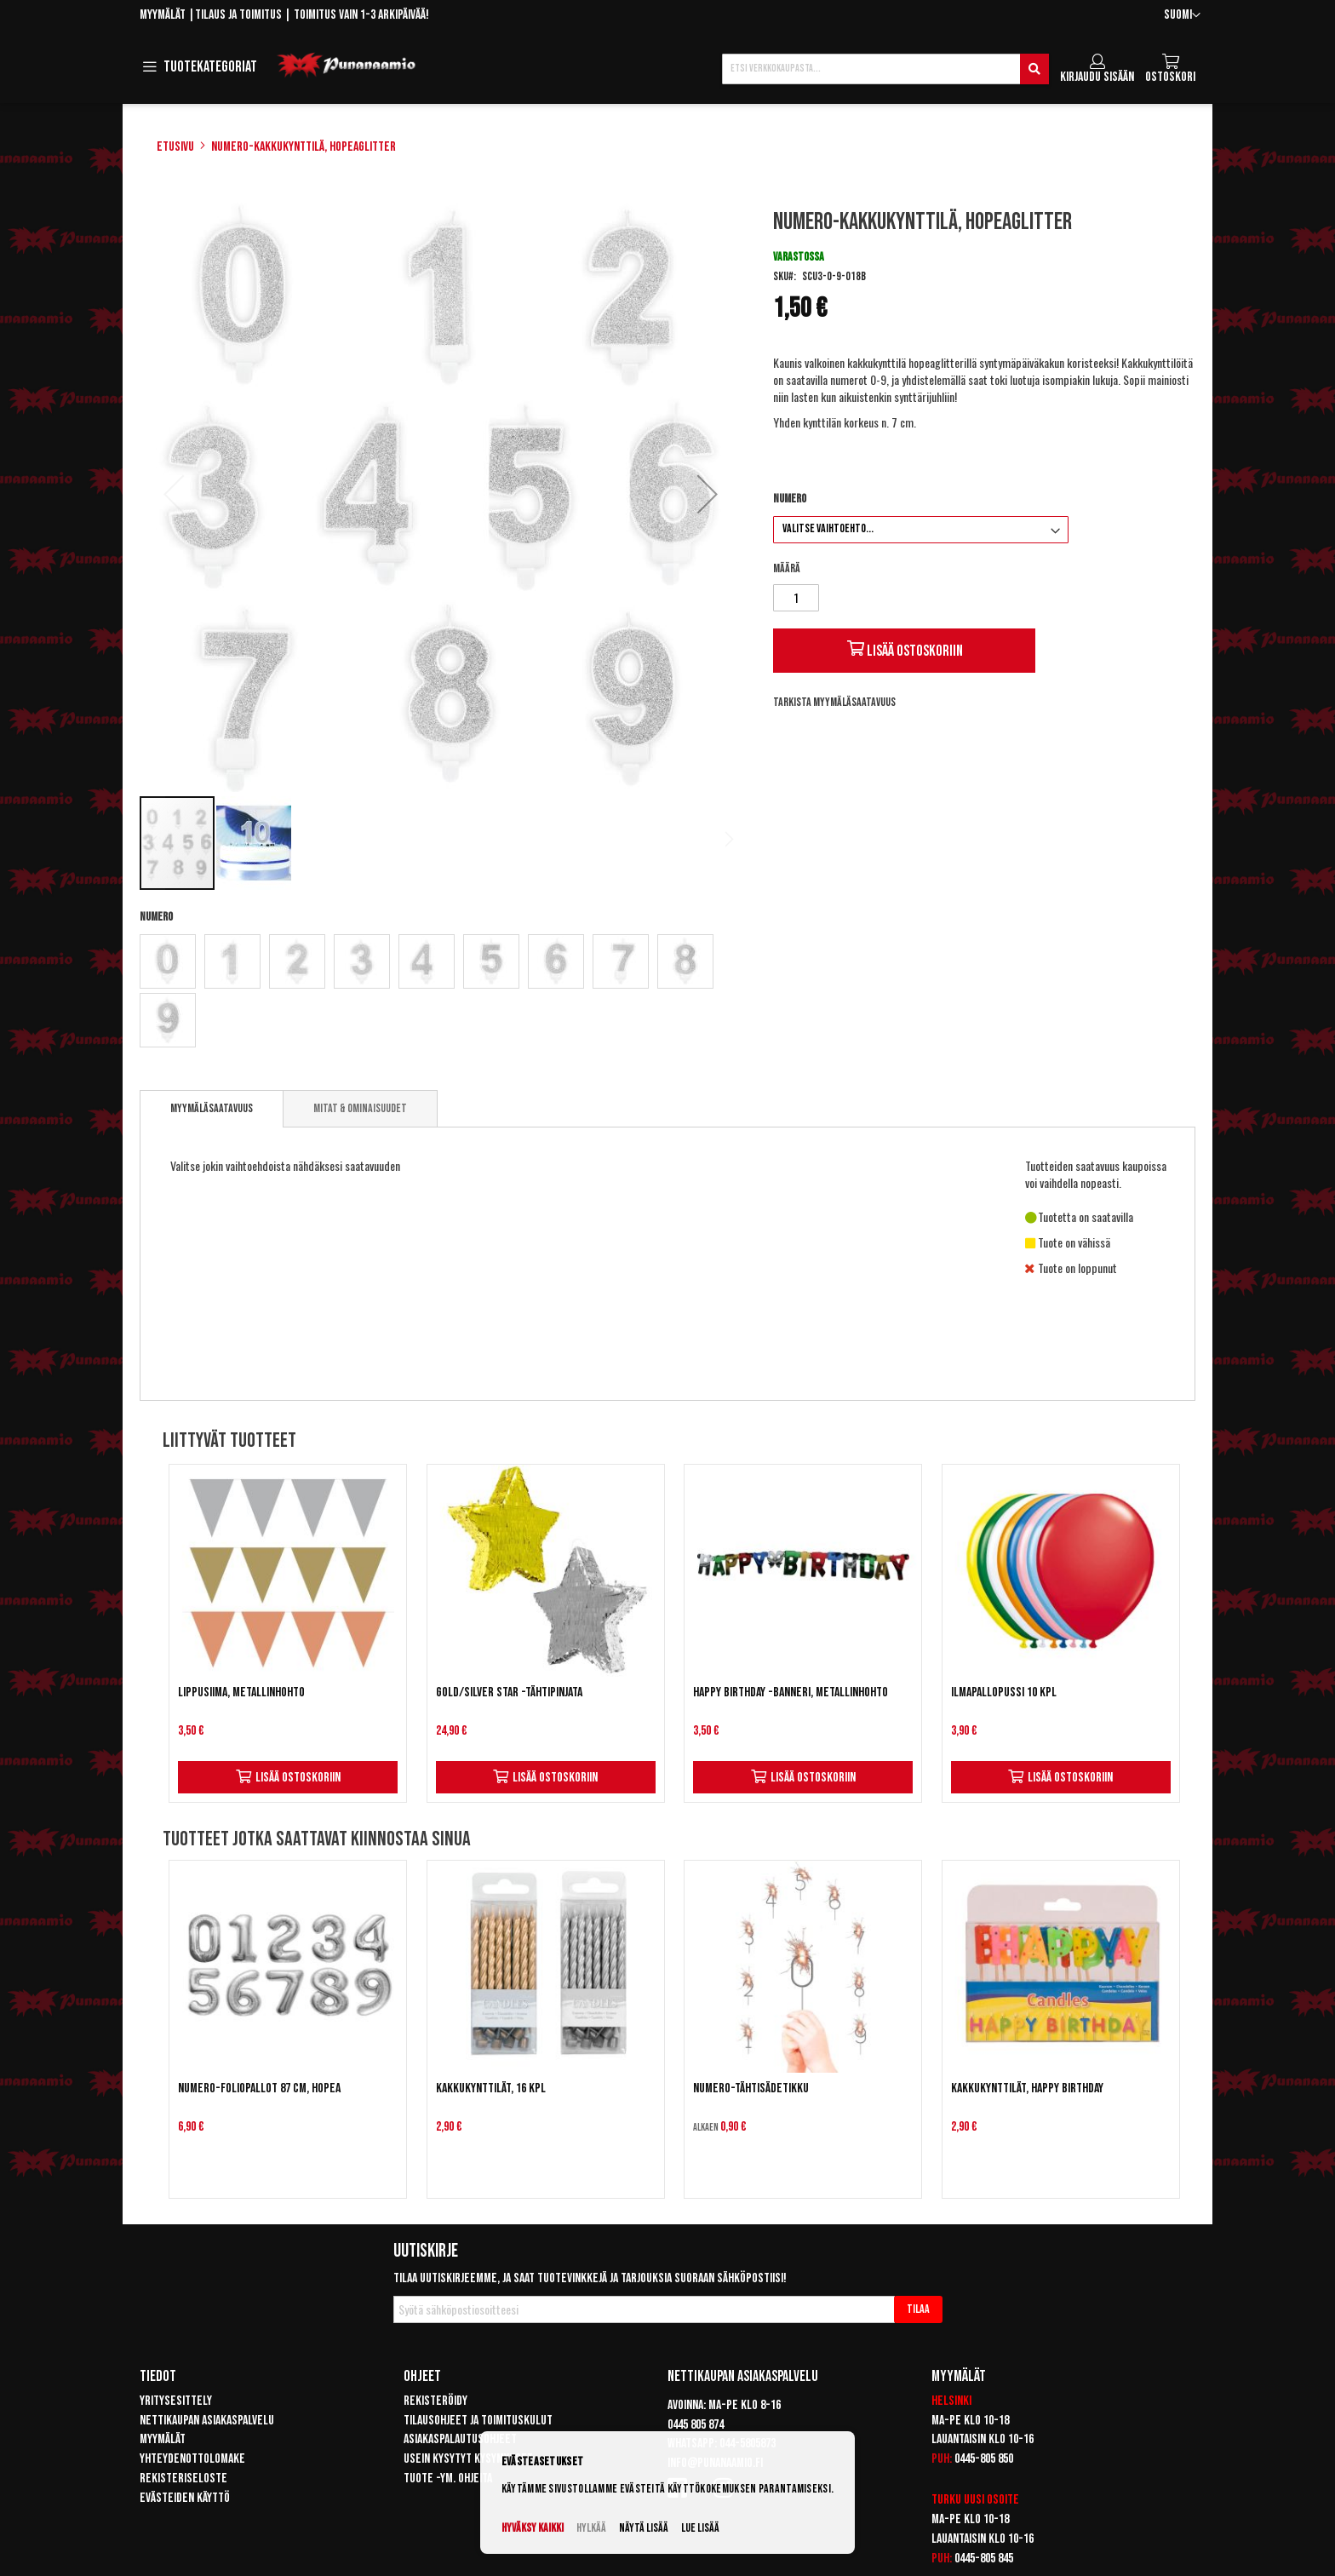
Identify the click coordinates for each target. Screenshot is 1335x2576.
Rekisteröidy (435, 2401)
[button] (1182, 16)
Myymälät (163, 15)
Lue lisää (700, 2528)
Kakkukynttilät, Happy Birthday (1027, 2088)
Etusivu (175, 147)
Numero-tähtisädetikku (751, 2088)
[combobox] (885, 69)
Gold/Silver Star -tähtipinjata (509, 1692)
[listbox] (441, 993)
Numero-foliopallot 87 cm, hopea (259, 2088)
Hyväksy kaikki (532, 2528)
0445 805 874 (696, 2425)
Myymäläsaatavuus (211, 1108)
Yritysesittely (176, 2401)
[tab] (212, 1108)
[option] (168, 961)
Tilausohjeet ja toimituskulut (478, 2420)
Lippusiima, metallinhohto (241, 1692)
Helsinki (951, 2401)
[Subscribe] (918, 2309)
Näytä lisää (643, 2528)
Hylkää (591, 2528)
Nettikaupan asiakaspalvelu (207, 2420)
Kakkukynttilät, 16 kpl (491, 2088)
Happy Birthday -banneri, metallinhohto (790, 1692)
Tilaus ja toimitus (238, 15)
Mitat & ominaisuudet (360, 1108)
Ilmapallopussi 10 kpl (1004, 1692)
